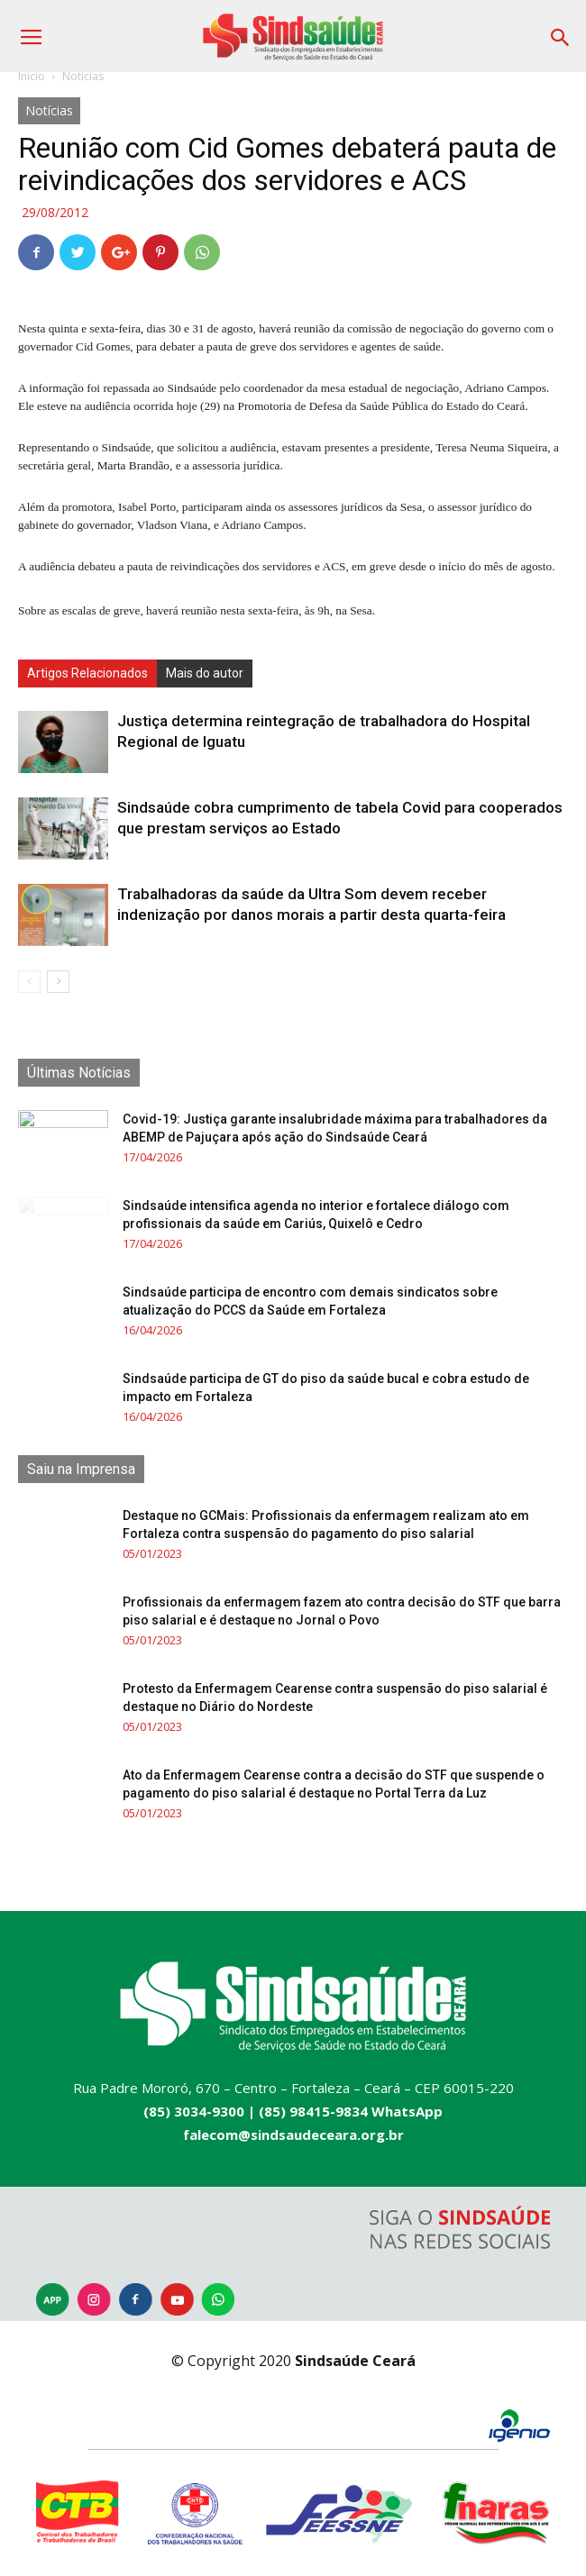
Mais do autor (204, 673)
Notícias (83, 76)
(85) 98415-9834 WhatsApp (351, 2111)
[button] (561, 31)
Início (31, 76)
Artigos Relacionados (87, 673)
